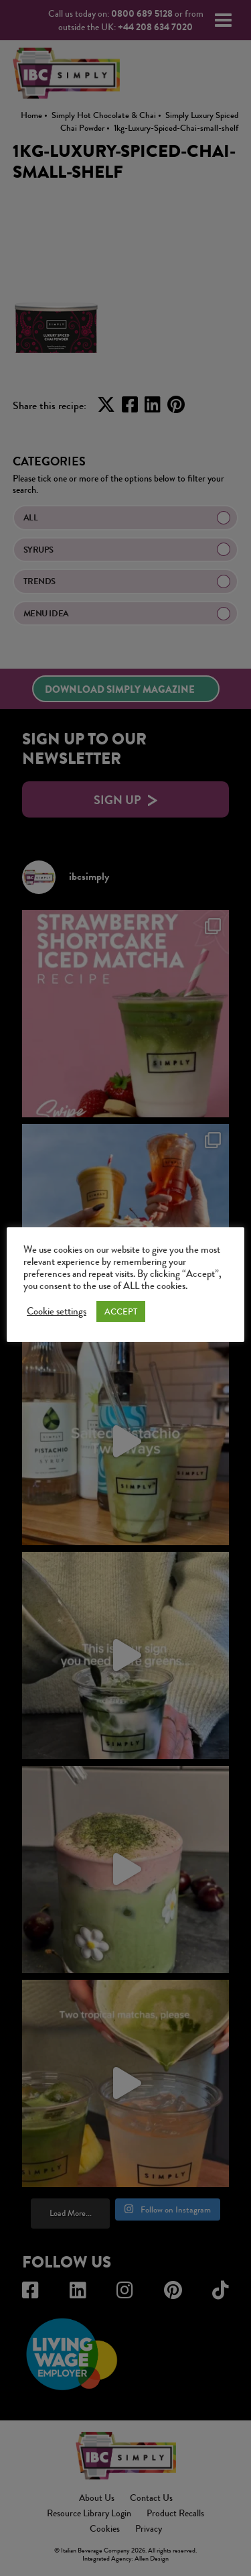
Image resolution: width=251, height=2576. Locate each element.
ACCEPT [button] (120, 1311)
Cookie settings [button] (56, 1312)
